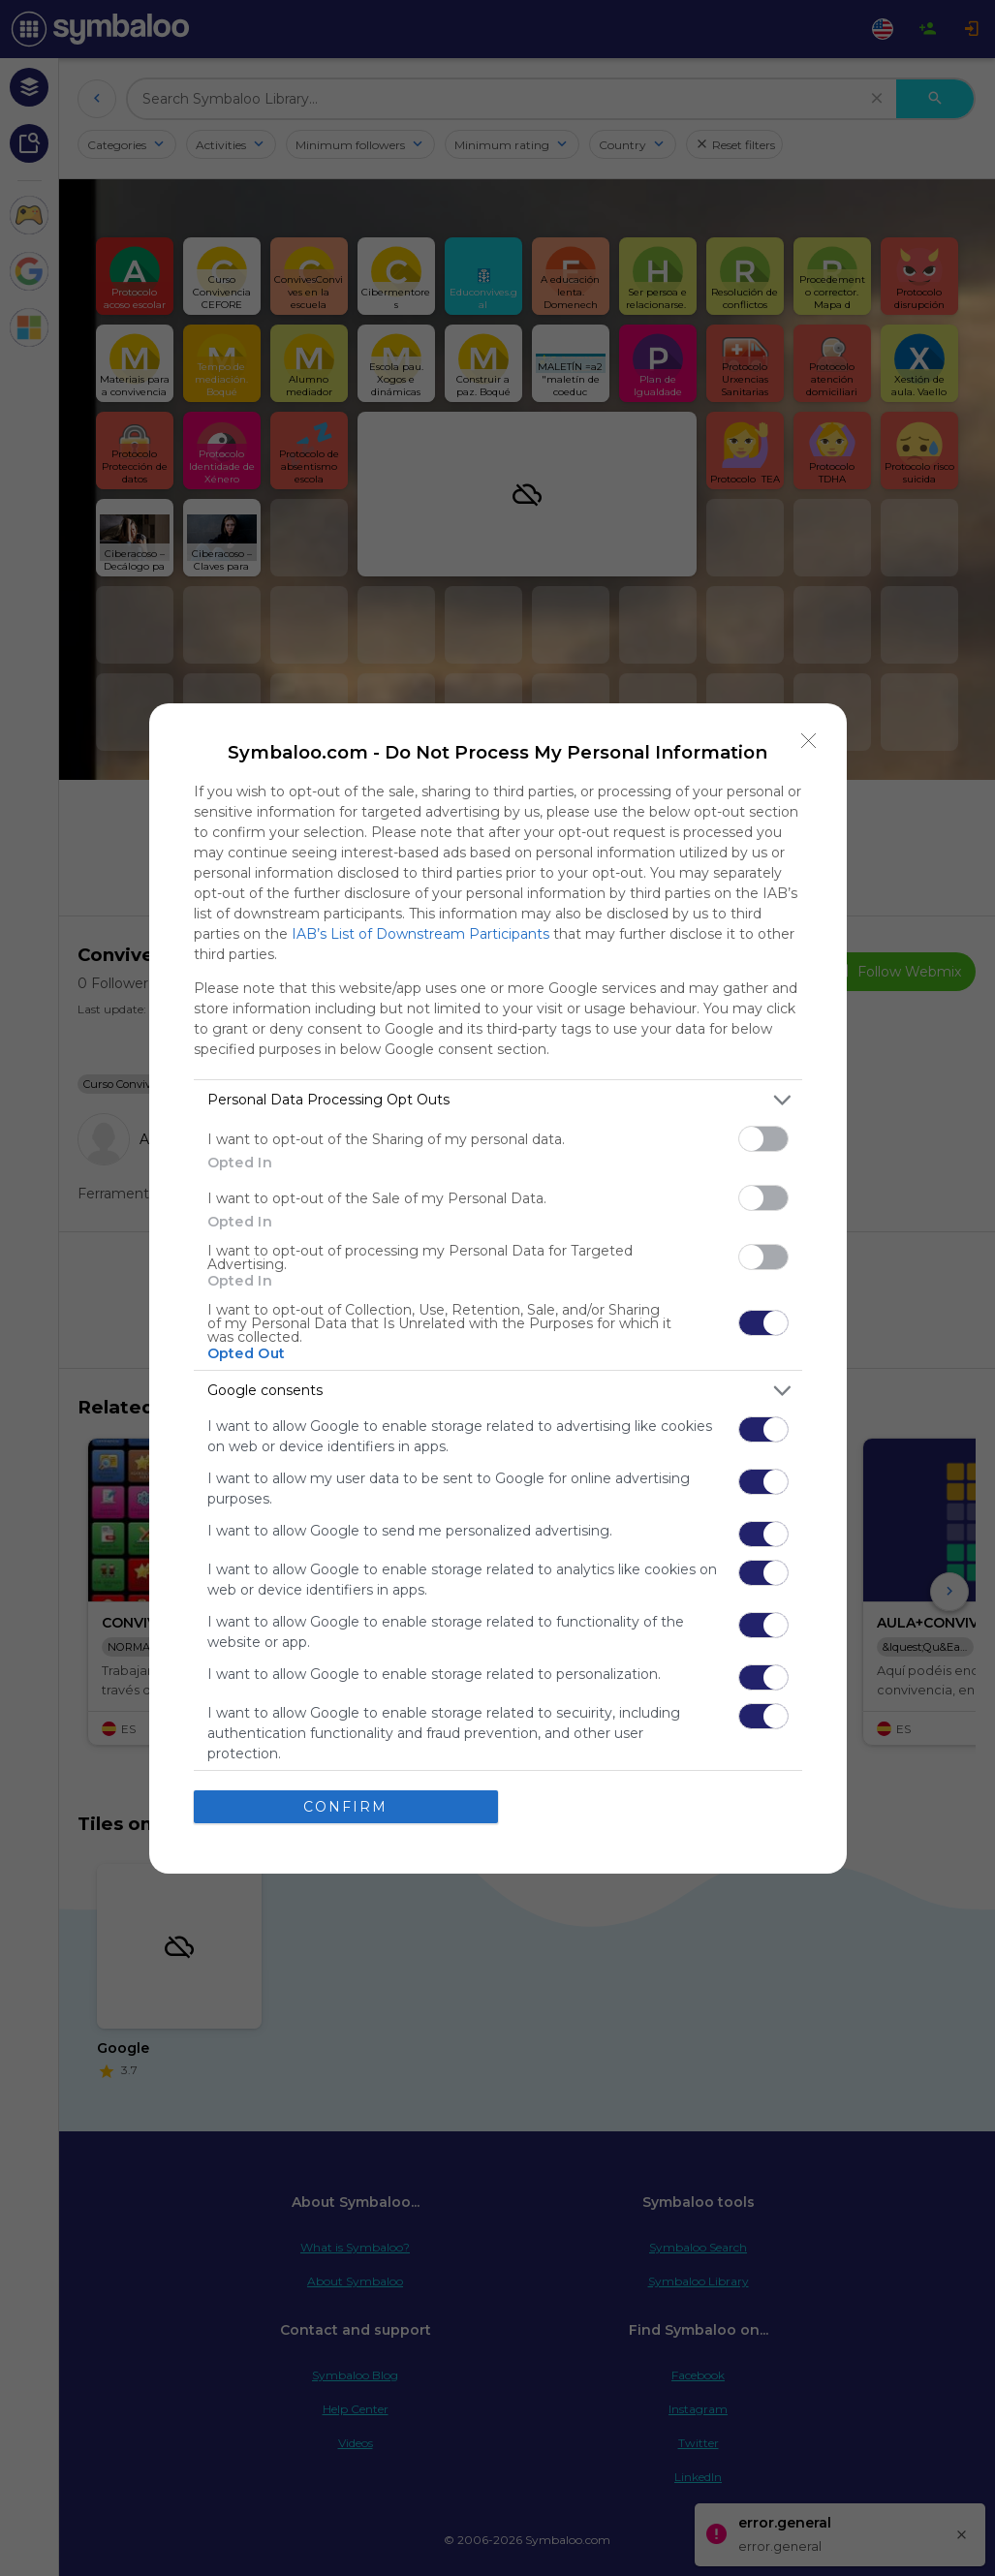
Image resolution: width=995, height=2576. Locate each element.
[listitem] (498, 1100)
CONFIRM (345, 1807)
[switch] (763, 1139)
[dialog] (498, 1288)
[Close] (809, 741)
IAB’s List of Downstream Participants (420, 934)
